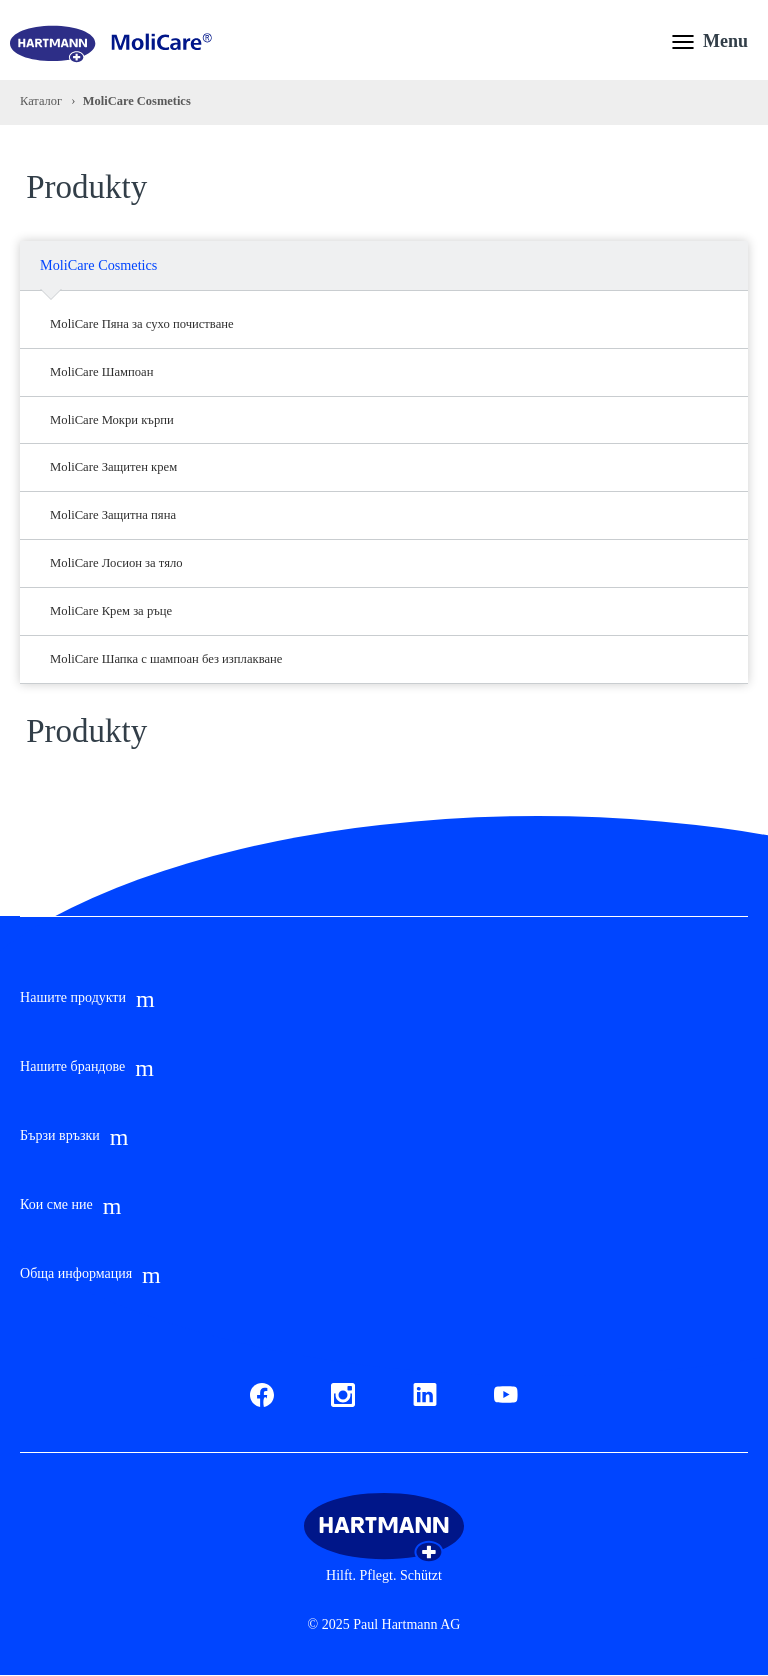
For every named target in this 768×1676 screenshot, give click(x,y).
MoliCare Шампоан (101, 372)
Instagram (343, 1391)
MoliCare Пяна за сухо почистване (142, 324)
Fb (257, 1391)
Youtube (506, 1391)
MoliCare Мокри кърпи (112, 420)
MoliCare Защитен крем (113, 467)
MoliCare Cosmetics (98, 265)
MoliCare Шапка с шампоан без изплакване (166, 659)
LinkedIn (425, 1391)
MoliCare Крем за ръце (111, 611)
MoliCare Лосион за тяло (116, 563)
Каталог (41, 101)
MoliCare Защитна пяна (113, 515)
